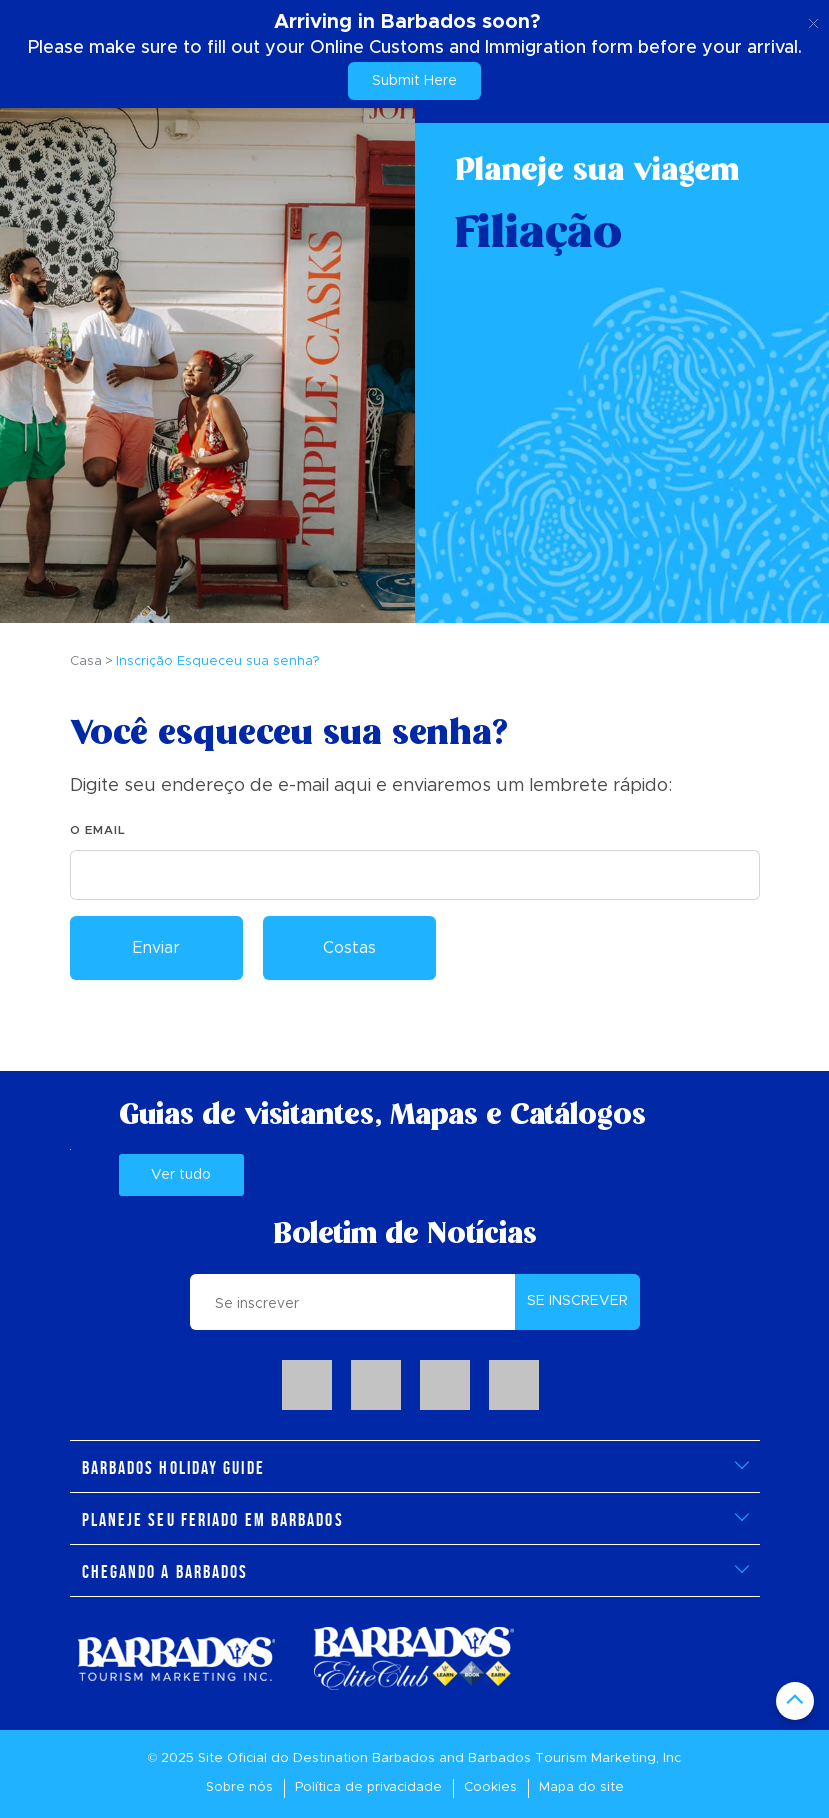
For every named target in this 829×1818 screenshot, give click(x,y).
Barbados (403, 1758)
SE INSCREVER (577, 1301)
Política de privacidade (368, 1787)
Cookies (490, 1787)
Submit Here (414, 81)
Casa (86, 661)
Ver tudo (181, 1175)
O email (98, 830)
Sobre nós (239, 1787)
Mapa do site (581, 1787)
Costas (349, 948)
